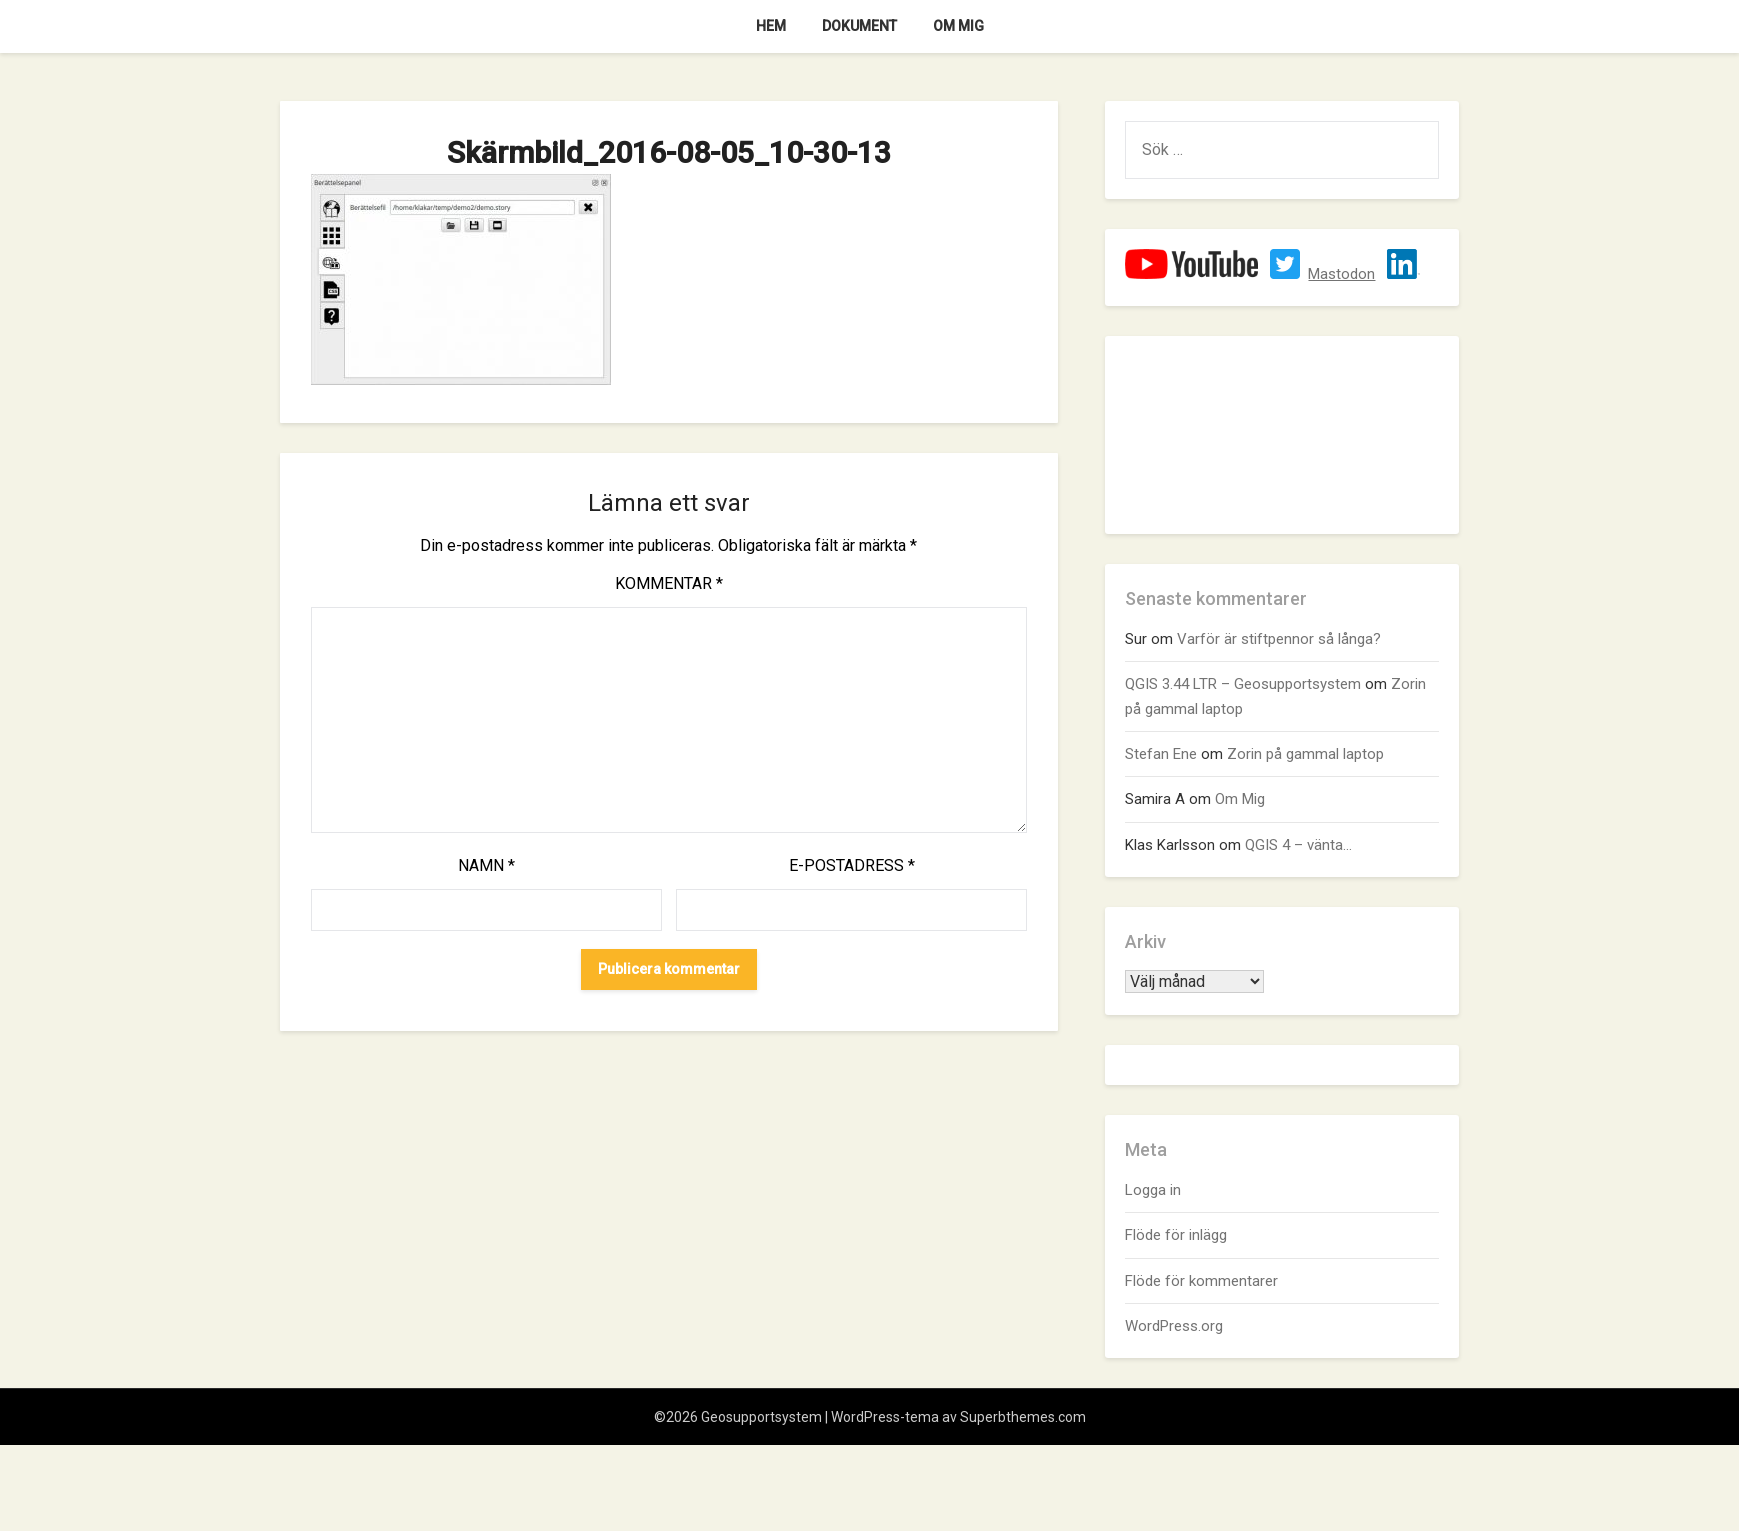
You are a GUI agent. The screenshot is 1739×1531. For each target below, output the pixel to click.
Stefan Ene (1161, 754)
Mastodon (1341, 274)
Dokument (859, 26)
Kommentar (669, 583)
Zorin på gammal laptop (1305, 754)
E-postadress (852, 865)
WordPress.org (1174, 1326)
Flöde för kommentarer (1201, 1281)
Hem (771, 26)
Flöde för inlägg (1176, 1235)
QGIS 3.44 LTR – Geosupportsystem (1243, 684)
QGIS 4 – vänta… (1298, 845)
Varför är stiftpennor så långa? (1279, 639)
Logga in (1153, 1190)
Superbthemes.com (1023, 1417)
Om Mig (958, 26)
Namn (486, 865)
